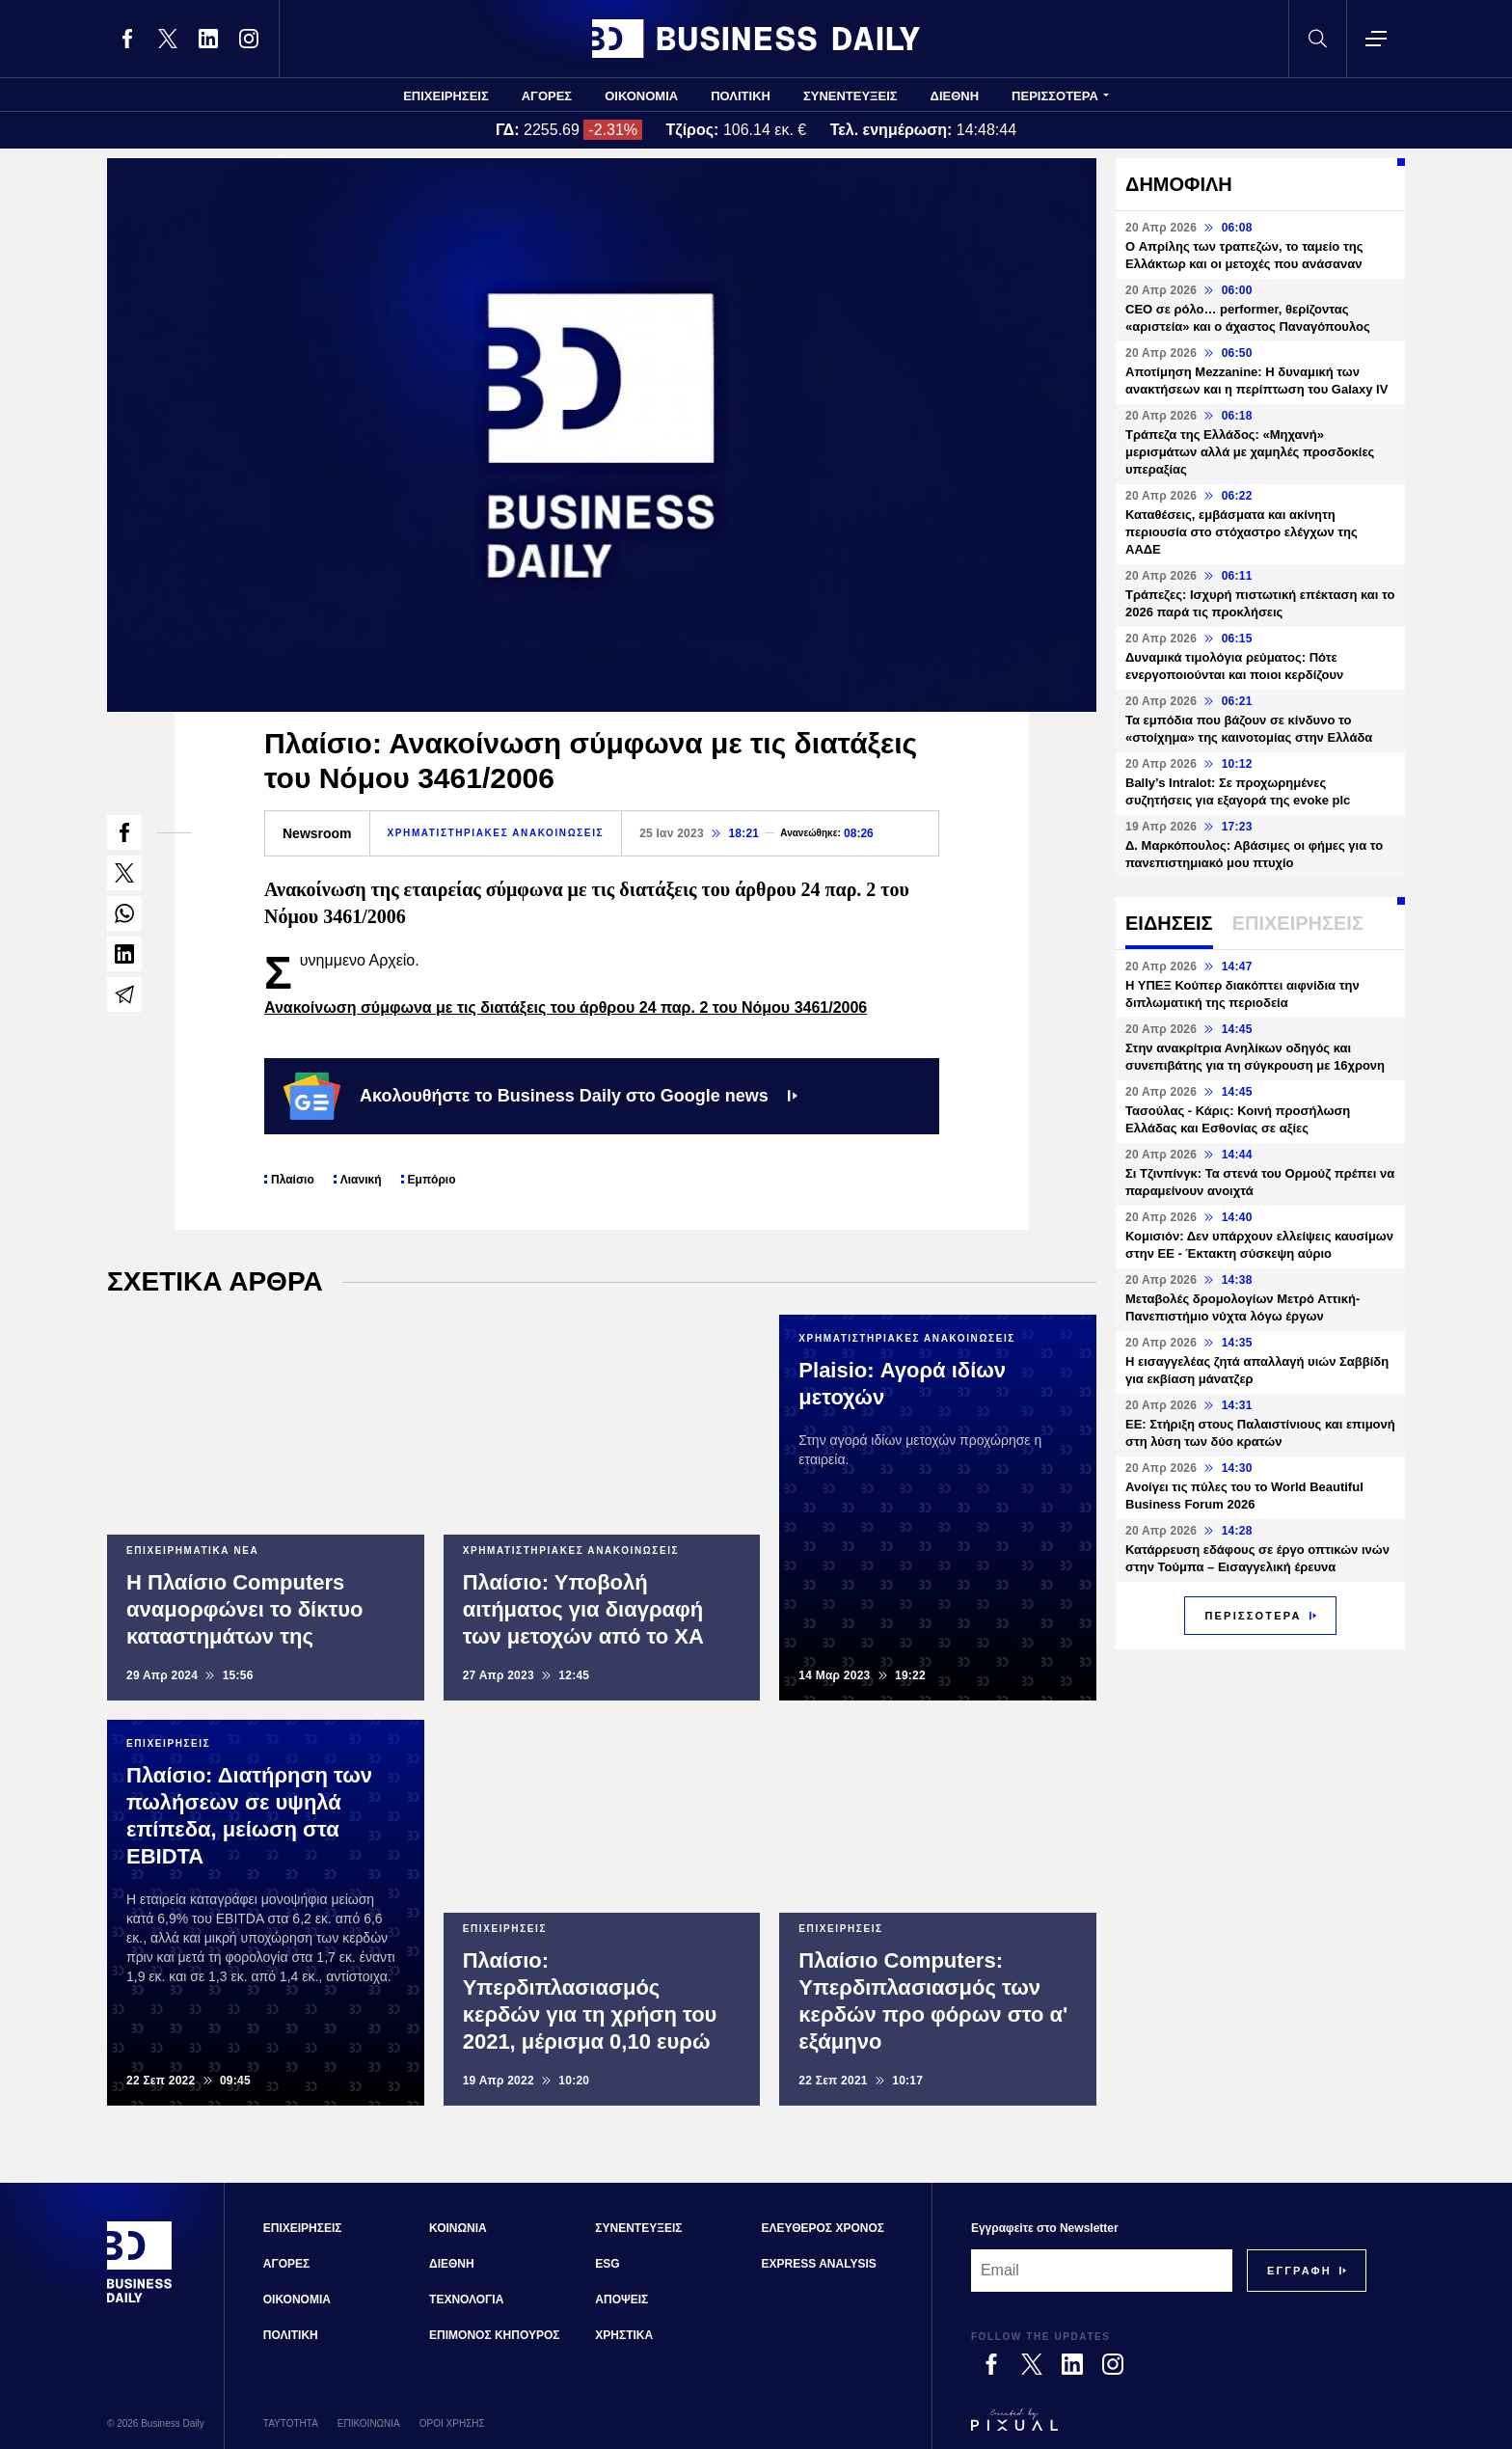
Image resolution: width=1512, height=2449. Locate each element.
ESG (607, 2264)
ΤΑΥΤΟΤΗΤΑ (290, 2423)
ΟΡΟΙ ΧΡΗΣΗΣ (452, 2423)
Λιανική (361, 1179)
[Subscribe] (1299, 2270)
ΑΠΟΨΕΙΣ (621, 2299)
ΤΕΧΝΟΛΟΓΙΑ (466, 2299)
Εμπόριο (432, 1179)
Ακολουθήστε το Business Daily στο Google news (540, 1096)
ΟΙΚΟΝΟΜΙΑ (641, 96)
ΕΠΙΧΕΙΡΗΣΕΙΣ (446, 96)
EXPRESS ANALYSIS (819, 2264)
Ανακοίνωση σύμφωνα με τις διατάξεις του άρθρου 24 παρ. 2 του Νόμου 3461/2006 (565, 1007)
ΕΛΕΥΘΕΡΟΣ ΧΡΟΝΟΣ (823, 2228)
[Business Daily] (140, 2300)
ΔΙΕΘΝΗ (955, 96)
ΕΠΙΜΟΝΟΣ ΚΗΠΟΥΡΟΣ (494, 2335)
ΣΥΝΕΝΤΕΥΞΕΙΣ (850, 96)
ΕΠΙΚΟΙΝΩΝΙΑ (369, 2423)
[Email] (1101, 2270)
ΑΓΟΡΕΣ (547, 96)
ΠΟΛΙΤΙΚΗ (740, 96)
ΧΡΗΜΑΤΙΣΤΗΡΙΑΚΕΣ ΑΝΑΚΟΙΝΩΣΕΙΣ (496, 833)
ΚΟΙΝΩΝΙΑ (458, 2228)
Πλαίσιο (292, 1179)
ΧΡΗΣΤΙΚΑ (624, 2335)
